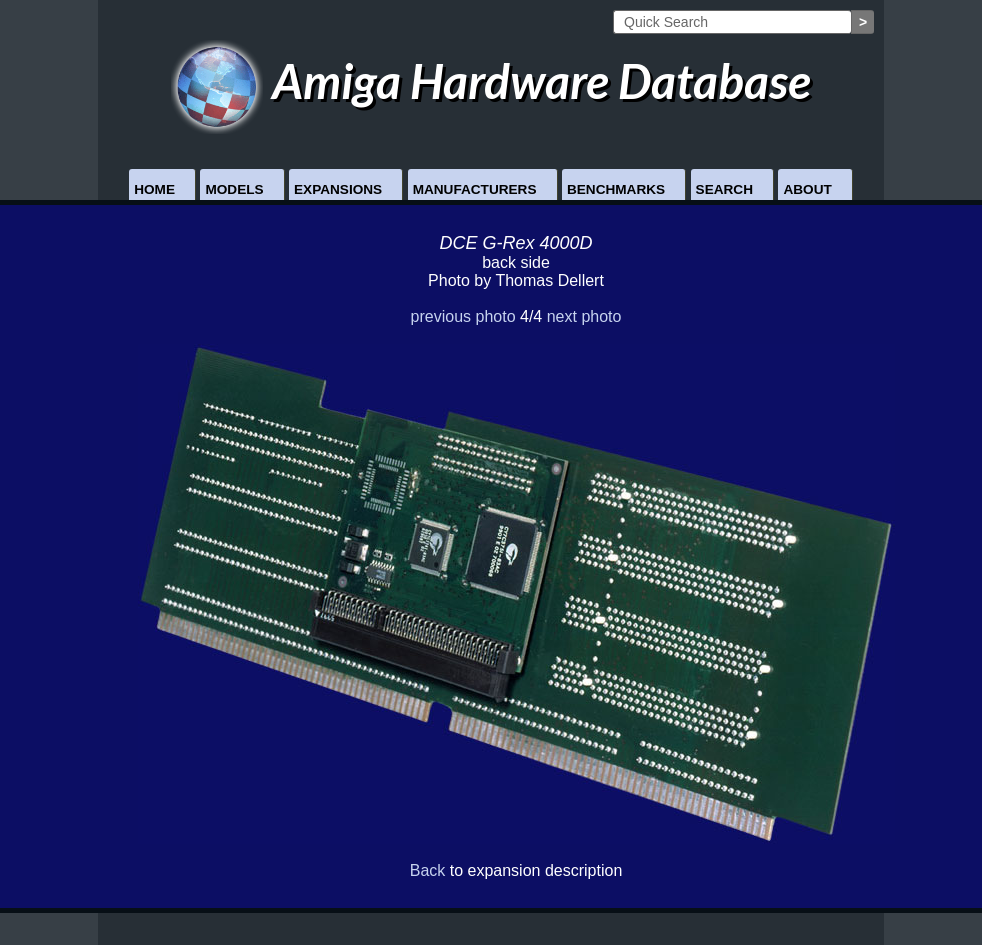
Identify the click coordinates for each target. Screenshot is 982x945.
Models (234, 189)
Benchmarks (616, 189)
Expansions (338, 189)
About (807, 189)
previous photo (463, 316)
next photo (584, 316)
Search (724, 189)
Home (154, 189)
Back (428, 870)
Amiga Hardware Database (491, 80)
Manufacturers (475, 189)
